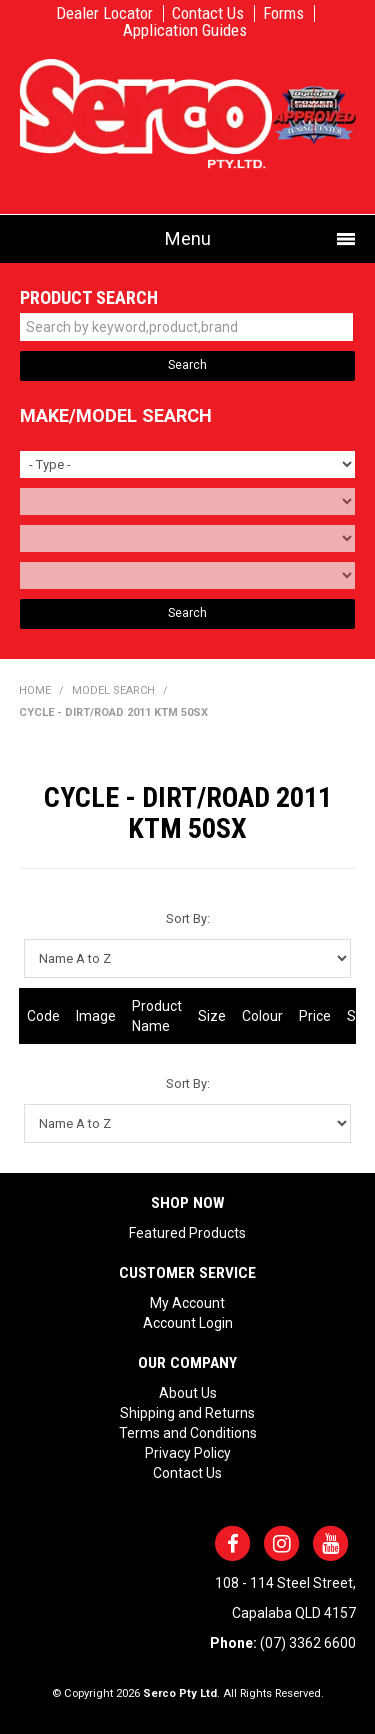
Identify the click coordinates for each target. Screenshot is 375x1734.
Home (35, 690)
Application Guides (185, 30)
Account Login (188, 1323)
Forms (283, 13)
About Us (188, 1393)
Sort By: (188, 918)
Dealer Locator (104, 13)
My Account (187, 1303)
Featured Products (187, 1233)
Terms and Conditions (188, 1433)
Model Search (113, 690)
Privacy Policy (188, 1453)
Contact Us (208, 13)
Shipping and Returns (187, 1413)
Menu (188, 238)
